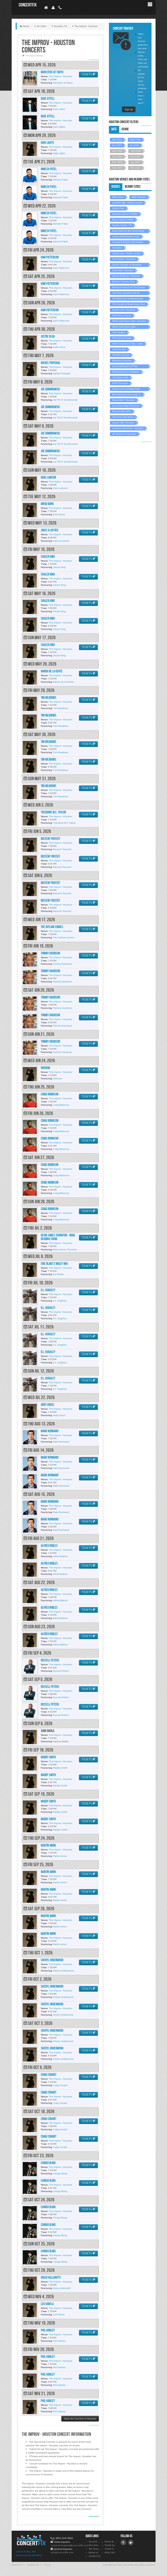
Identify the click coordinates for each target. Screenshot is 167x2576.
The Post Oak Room (123, 416)
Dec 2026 (117, 162)
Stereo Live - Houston (123, 309)
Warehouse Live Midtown (125, 371)
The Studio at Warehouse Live (128, 304)
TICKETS (88, 74)
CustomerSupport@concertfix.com (70, 2545)
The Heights (118, 332)
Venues (115, 187)
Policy (47, 2564)
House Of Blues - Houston (126, 275)
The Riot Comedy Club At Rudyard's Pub (125, 293)
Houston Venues (35, 55)
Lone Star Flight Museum (125, 405)
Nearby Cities (133, 187)
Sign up (129, 109)
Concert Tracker (95, 2541)
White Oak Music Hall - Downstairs (124, 327)
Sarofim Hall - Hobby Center (127, 202)
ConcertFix (28, 5)
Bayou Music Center (123, 219)
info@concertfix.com (62, 2552)
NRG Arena (118, 196)
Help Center (111, 2552)
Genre (125, 129)
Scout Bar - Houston (122, 270)
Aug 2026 (117, 150)
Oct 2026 (117, 156)
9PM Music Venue (121, 315)
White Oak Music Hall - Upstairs (129, 321)
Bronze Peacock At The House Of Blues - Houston (128, 287)
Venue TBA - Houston (123, 422)
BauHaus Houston (122, 360)
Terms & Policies (111, 2541)
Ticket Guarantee (111, 2548)
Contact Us (94, 2555)
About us (93, 2552)
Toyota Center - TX (122, 225)
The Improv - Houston (123, 258)
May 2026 (135, 139)
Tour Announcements (95, 2545)
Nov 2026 (135, 156)
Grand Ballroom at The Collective (124, 366)
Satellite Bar (119, 349)
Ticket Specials (111, 2545)
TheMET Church (120, 354)
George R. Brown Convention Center (127, 242)
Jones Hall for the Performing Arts (128, 231)
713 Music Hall (120, 377)
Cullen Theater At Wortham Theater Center (127, 265)
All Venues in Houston (124, 433)
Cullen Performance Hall (125, 236)
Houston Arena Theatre (125, 213)
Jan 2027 (135, 162)
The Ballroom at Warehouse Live (127, 299)
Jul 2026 (134, 145)
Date (114, 129)
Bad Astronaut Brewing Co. (126, 394)
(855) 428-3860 (64, 2538)
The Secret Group (121, 337)
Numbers (117, 247)
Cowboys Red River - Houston (127, 428)
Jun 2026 (117, 145)
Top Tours (94, 2548)
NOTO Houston (120, 383)
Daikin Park (118, 208)
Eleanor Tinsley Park (123, 281)
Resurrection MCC (121, 411)
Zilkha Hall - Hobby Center (126, 253)
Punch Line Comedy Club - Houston (126, 389)
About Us (17, 2564)
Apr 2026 (117, 139)
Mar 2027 (135, 167)
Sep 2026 (136, 150)
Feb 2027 (117, 167)
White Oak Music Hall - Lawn (127, 343)
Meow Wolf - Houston (123, 399)
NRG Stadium (139, 196)
